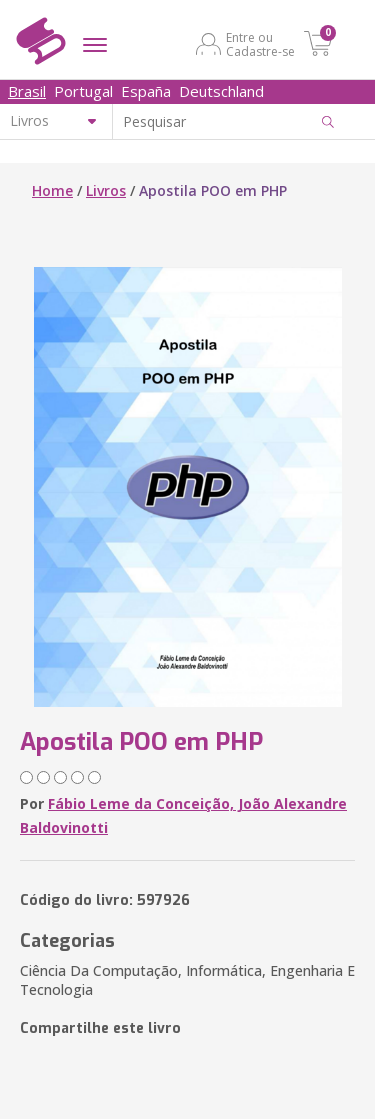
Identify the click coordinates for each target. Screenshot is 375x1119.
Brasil (27, 91)
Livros (106, 190)
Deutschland (221, 91)
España (146, 91)
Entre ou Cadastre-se (260, 44)
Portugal (83, 91)
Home (52, 190)
